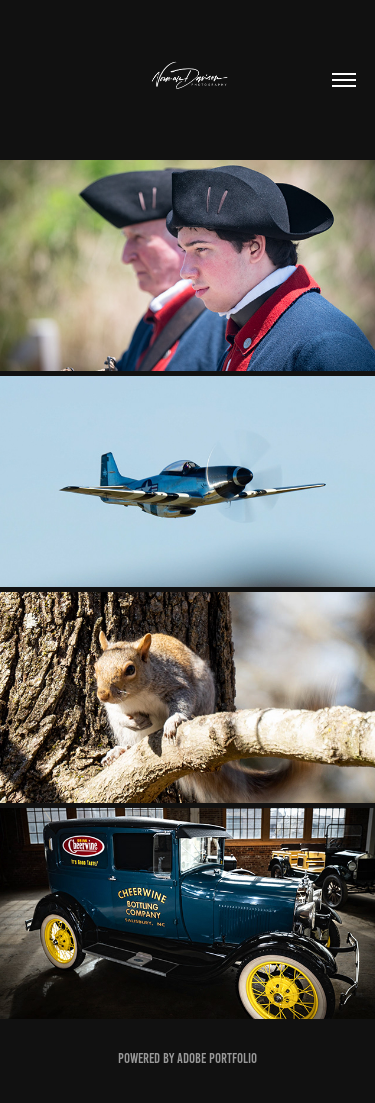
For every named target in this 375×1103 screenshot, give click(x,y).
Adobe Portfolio (217, 1058)
